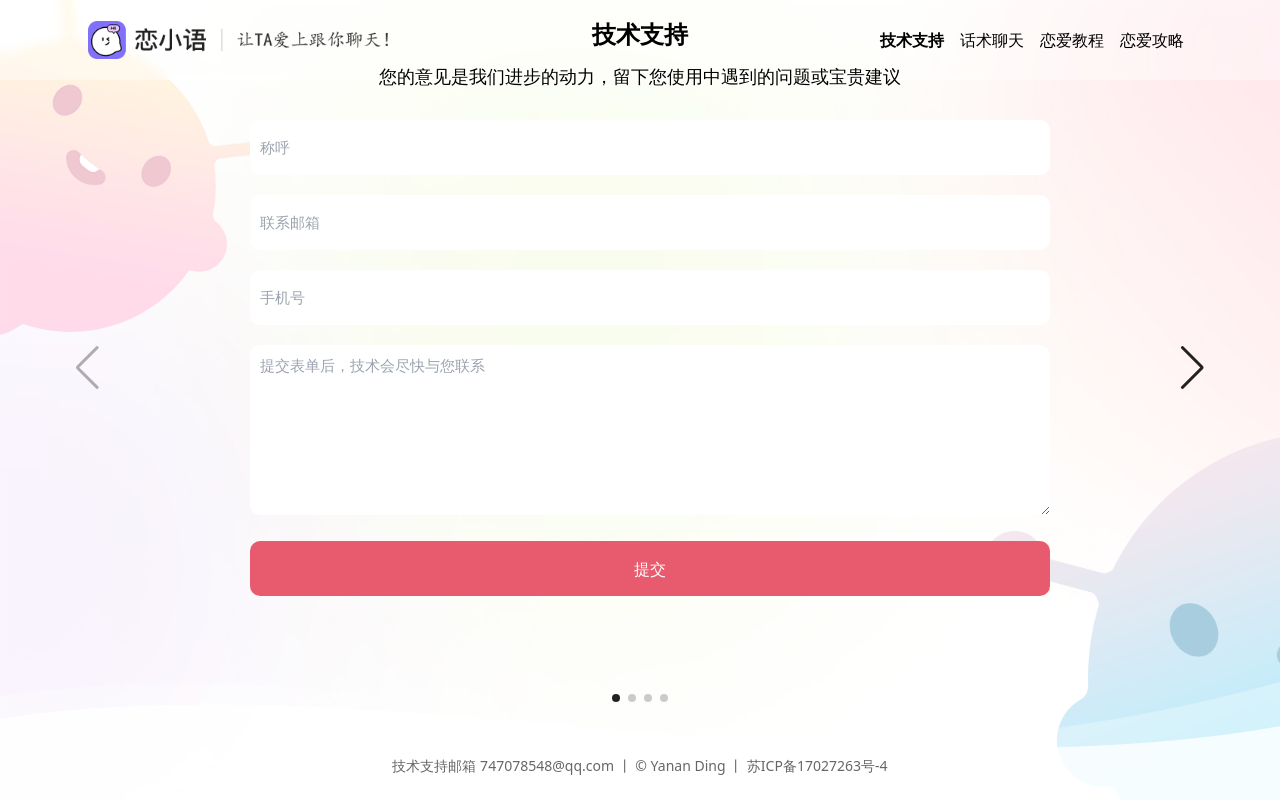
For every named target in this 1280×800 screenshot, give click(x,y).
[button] (1192, 368)
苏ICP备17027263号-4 (817, 765)
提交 (650, 569)
